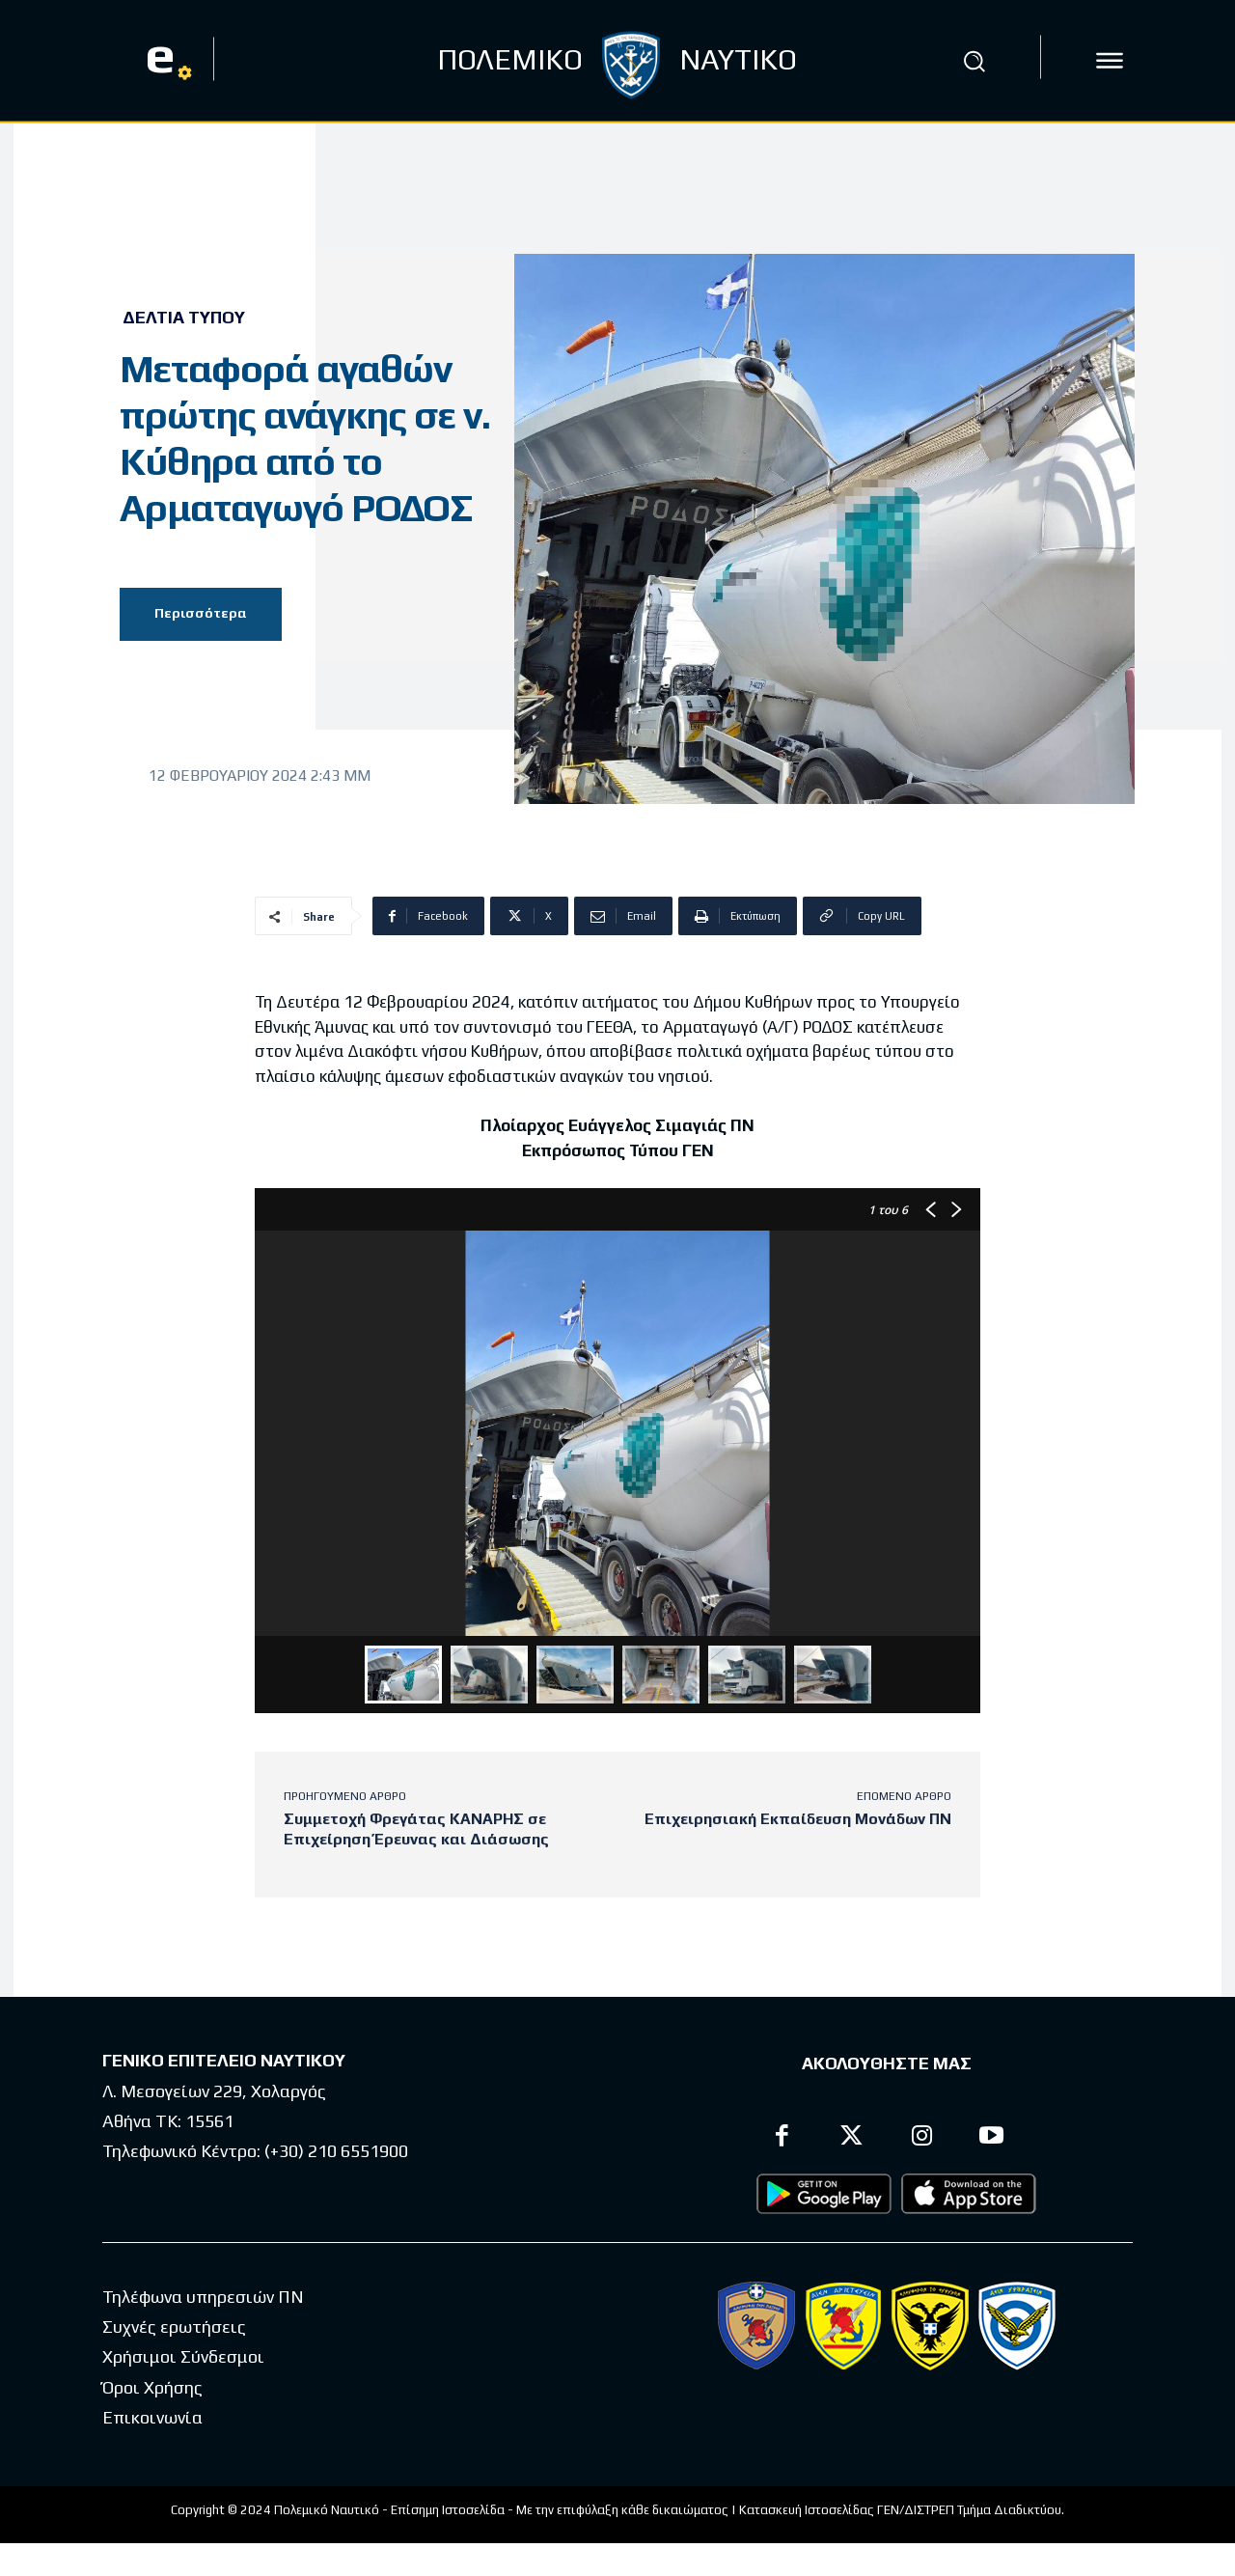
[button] (973, 61)
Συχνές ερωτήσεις (174, 2326)
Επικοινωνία (152, 2417)
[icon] (1109, 61)
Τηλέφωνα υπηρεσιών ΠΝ (203, 2296)
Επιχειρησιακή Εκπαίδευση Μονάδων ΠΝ (798, 1819)
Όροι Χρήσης (152, 2387)
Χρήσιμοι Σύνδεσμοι (183, 2356)
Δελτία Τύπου (184, 317)
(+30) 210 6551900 (336, 2151)
